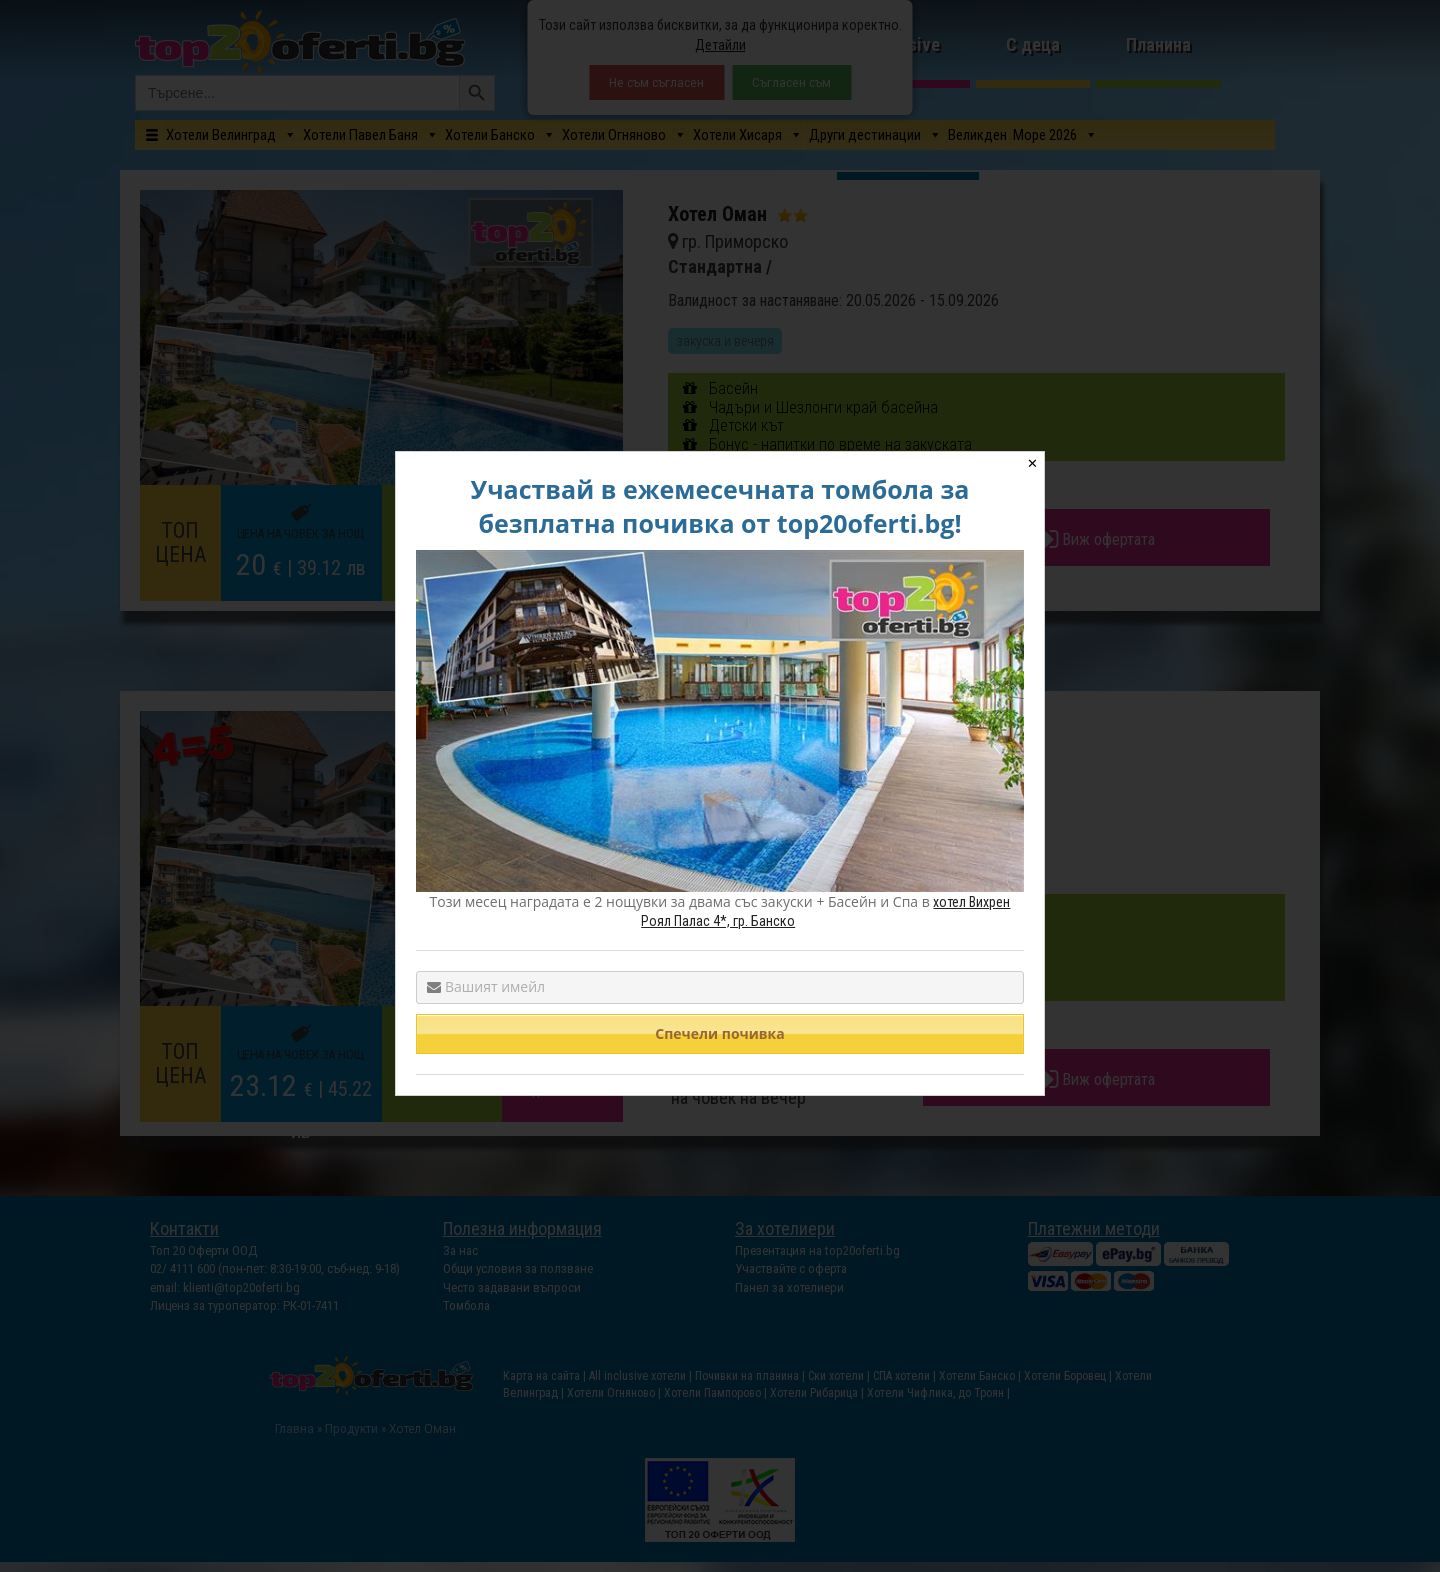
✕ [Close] (1032, 463)
